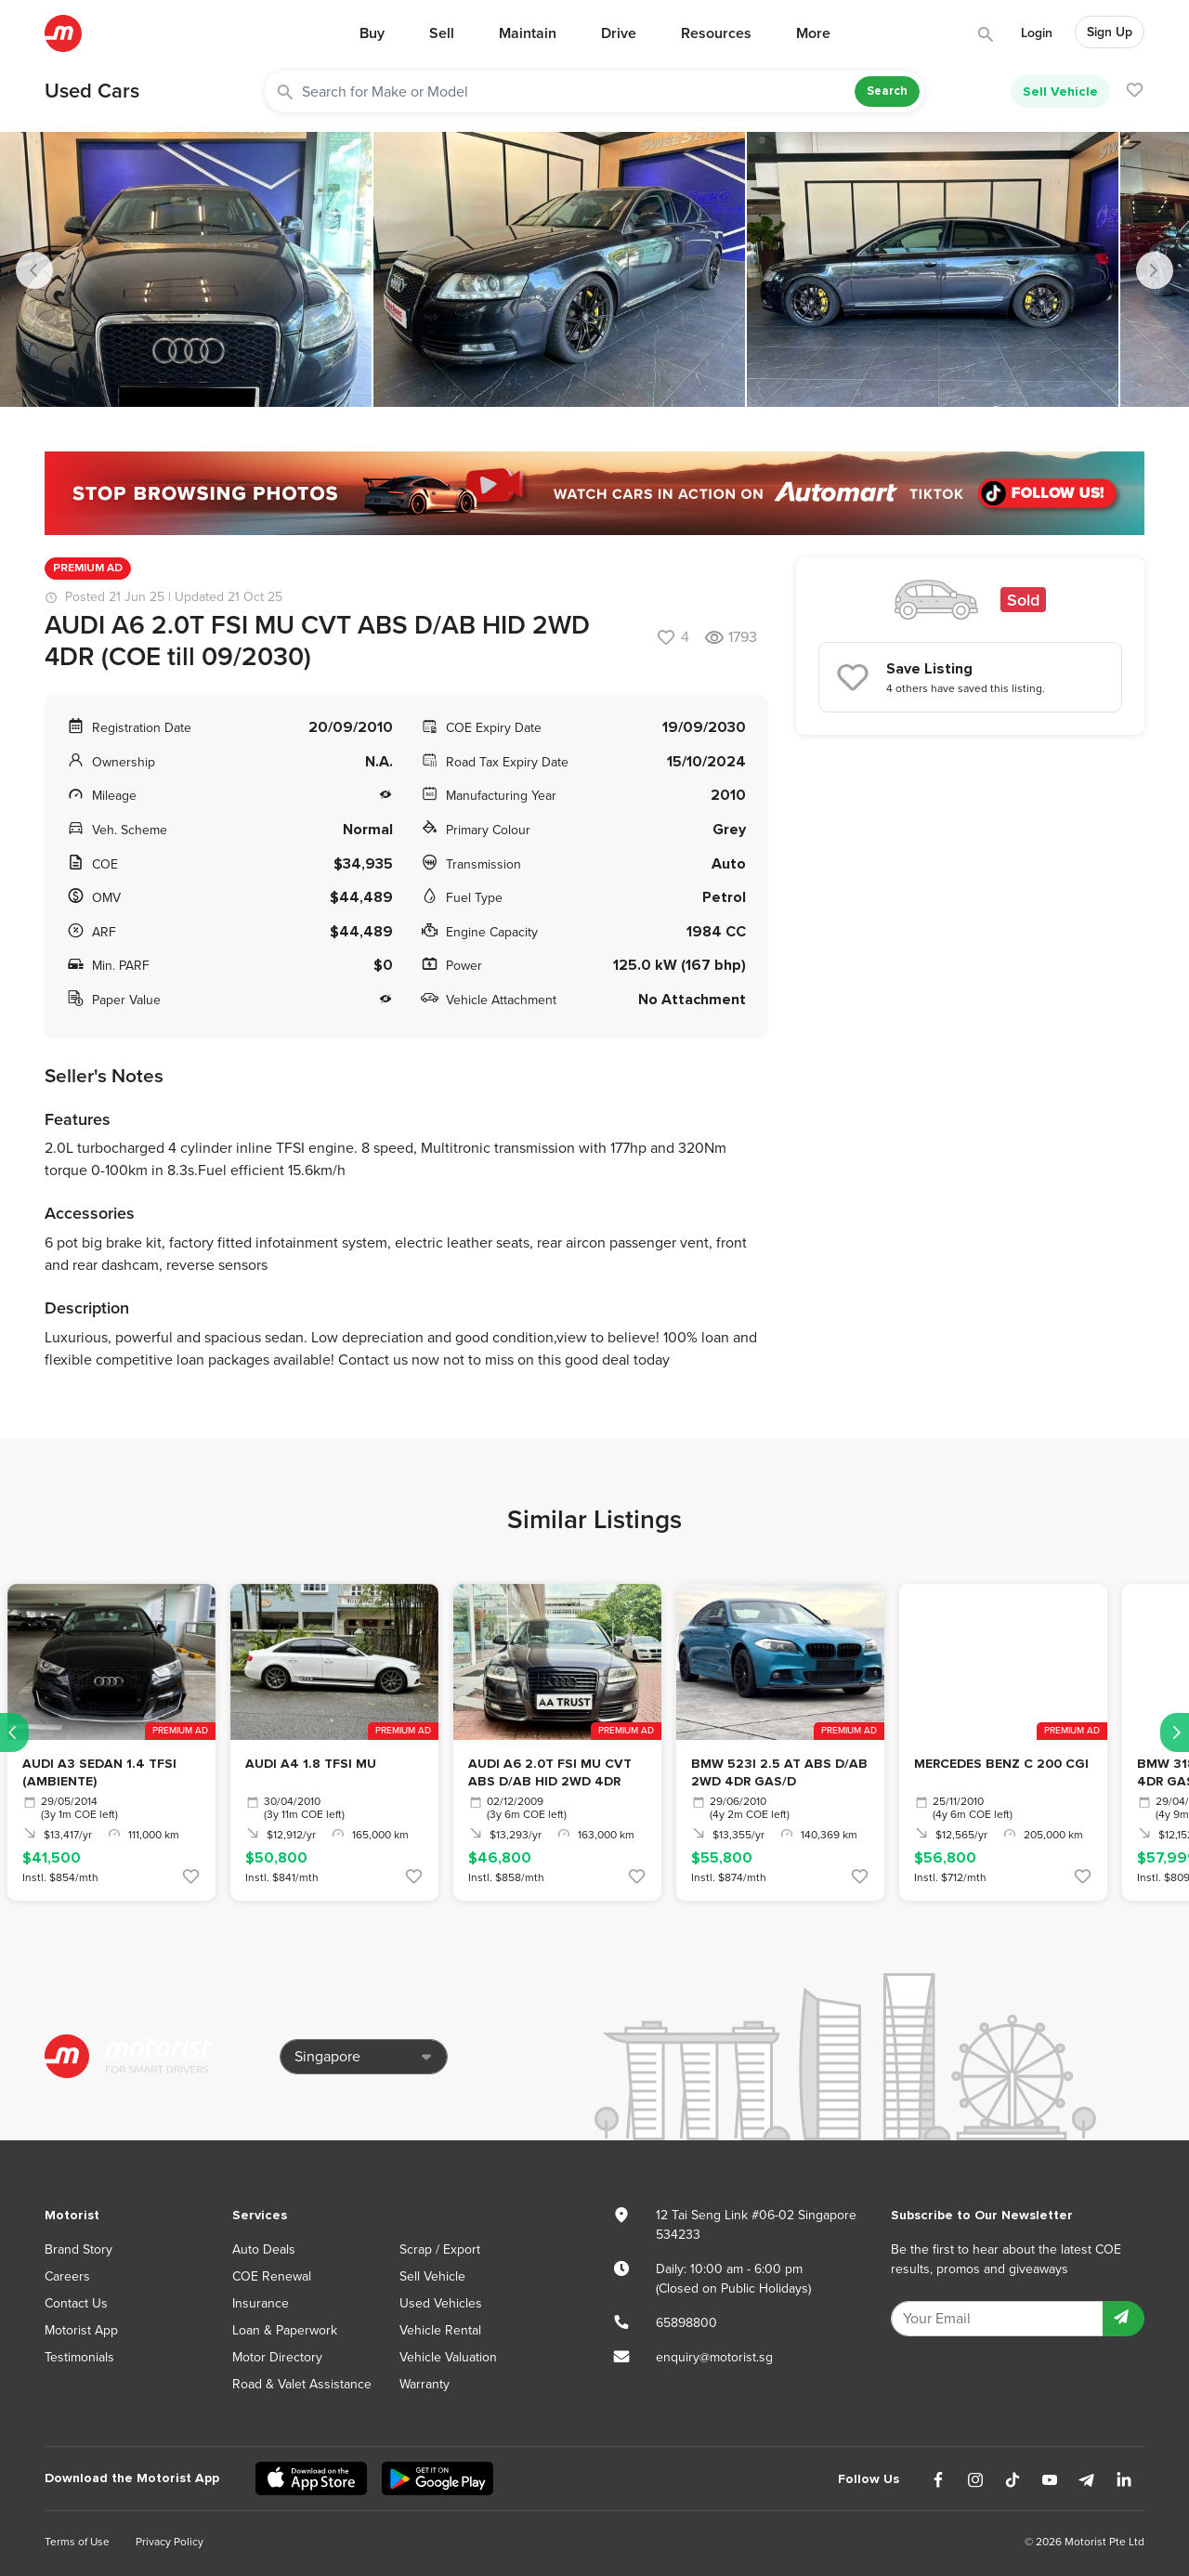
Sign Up (1109, 32)
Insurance (260, 2303)
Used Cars (92, 91)
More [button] (813, 33)
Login (1036, 33)
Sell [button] (441, 33)
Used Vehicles (440, 2303)
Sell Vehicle (1060, 91)
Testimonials (79, 2357)
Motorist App (81, 2330)
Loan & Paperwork (284, 2330)
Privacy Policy (169, 2541)
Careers (67, 2276)
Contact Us (76, 2303)
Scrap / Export (439, 2249)
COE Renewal (271, 2276)
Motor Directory (277, 2357)
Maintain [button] (527, 33)
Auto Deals (263, 2249)
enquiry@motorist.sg (714, 2357)
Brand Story (78, 2249)
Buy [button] (372, 33)
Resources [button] (716, 33)
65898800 (686, 2323)
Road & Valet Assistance (302, 2384)
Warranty (424, 2384)
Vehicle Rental (440, 2330)
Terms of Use (77, 2541)
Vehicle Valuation (448, 2357)
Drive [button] (618, 33)
